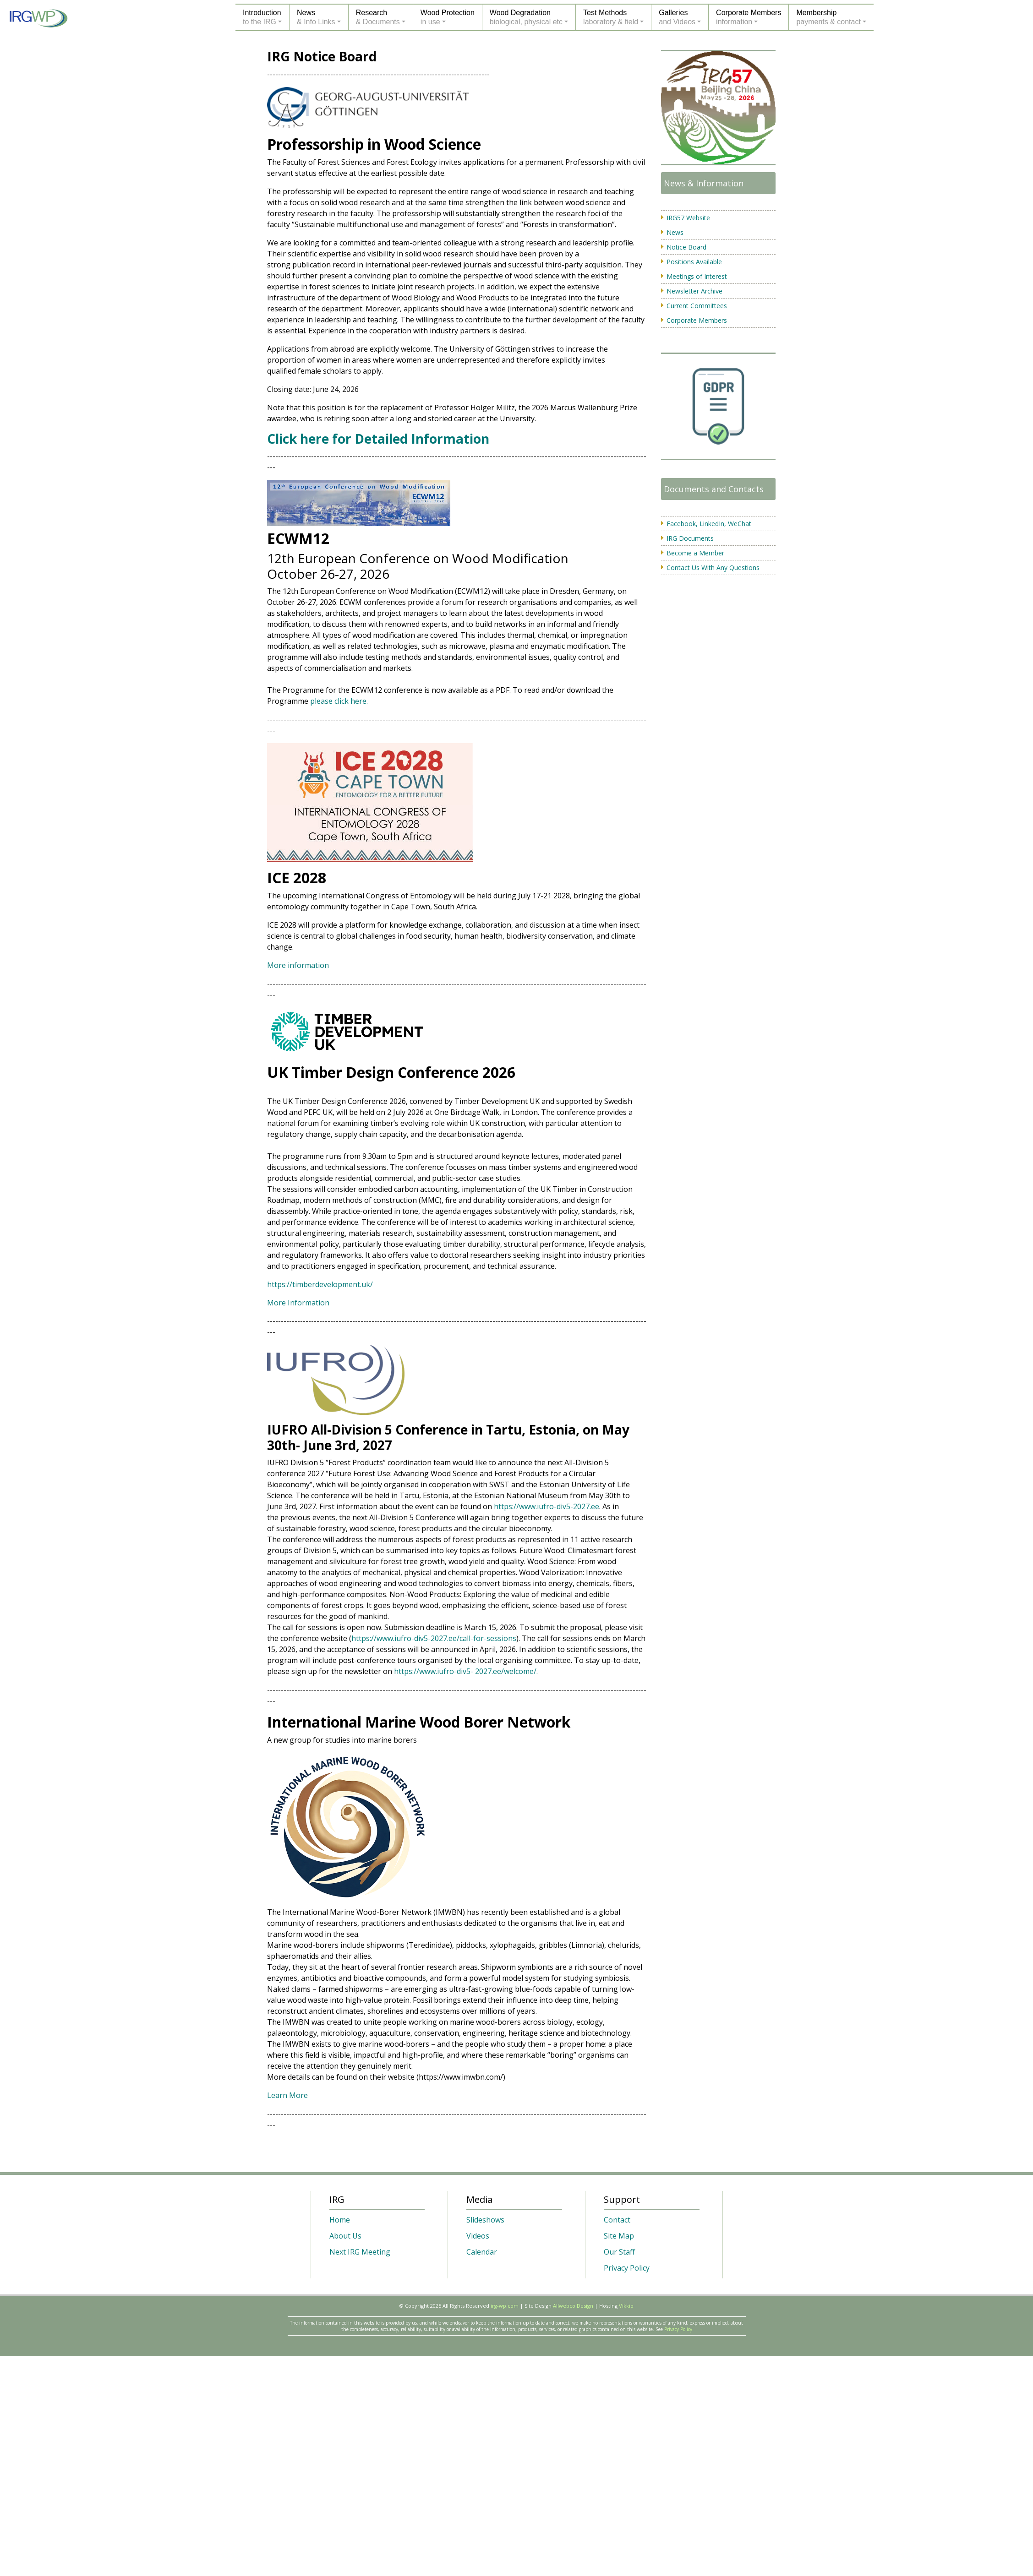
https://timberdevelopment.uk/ (320, 1284)
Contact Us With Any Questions (713, 567)
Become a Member (695, 553)
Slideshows (485, 2220)
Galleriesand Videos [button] (677, 17)
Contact (617, 2220)
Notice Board (686, 247)
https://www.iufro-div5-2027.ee (546, 1506)
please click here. (339, 701)
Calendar (481, 2252)
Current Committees (697, 305)
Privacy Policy (627, 2268)
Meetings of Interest (697, 276)
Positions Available (694, 261)
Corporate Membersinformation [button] (748, 17)
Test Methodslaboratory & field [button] (610, 17)
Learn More (287, 2095)
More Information (298, 1303)
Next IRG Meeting (359, 2252)
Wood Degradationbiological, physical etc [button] (526, 17)
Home (339, 2220)
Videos (477, 2236)
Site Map (619, 2236)
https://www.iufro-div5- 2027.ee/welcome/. (466, 1671)
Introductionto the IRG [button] (262, 17)
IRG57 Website (688, 217)
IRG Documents (690, 538)
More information (298, 965)
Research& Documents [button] (378, 17)
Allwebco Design (573, 2305)
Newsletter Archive (694, 291)
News (675, 232)
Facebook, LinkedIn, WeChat (709, 523)
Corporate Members (697, 320)
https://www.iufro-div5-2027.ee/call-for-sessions (433, 1638)
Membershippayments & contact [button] (828, 17)
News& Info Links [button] (316, 17)
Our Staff (619, 2252)
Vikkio (626, 2305)
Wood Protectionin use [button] (448, 17)
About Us (345, 2236)
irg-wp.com (505, 2305)
